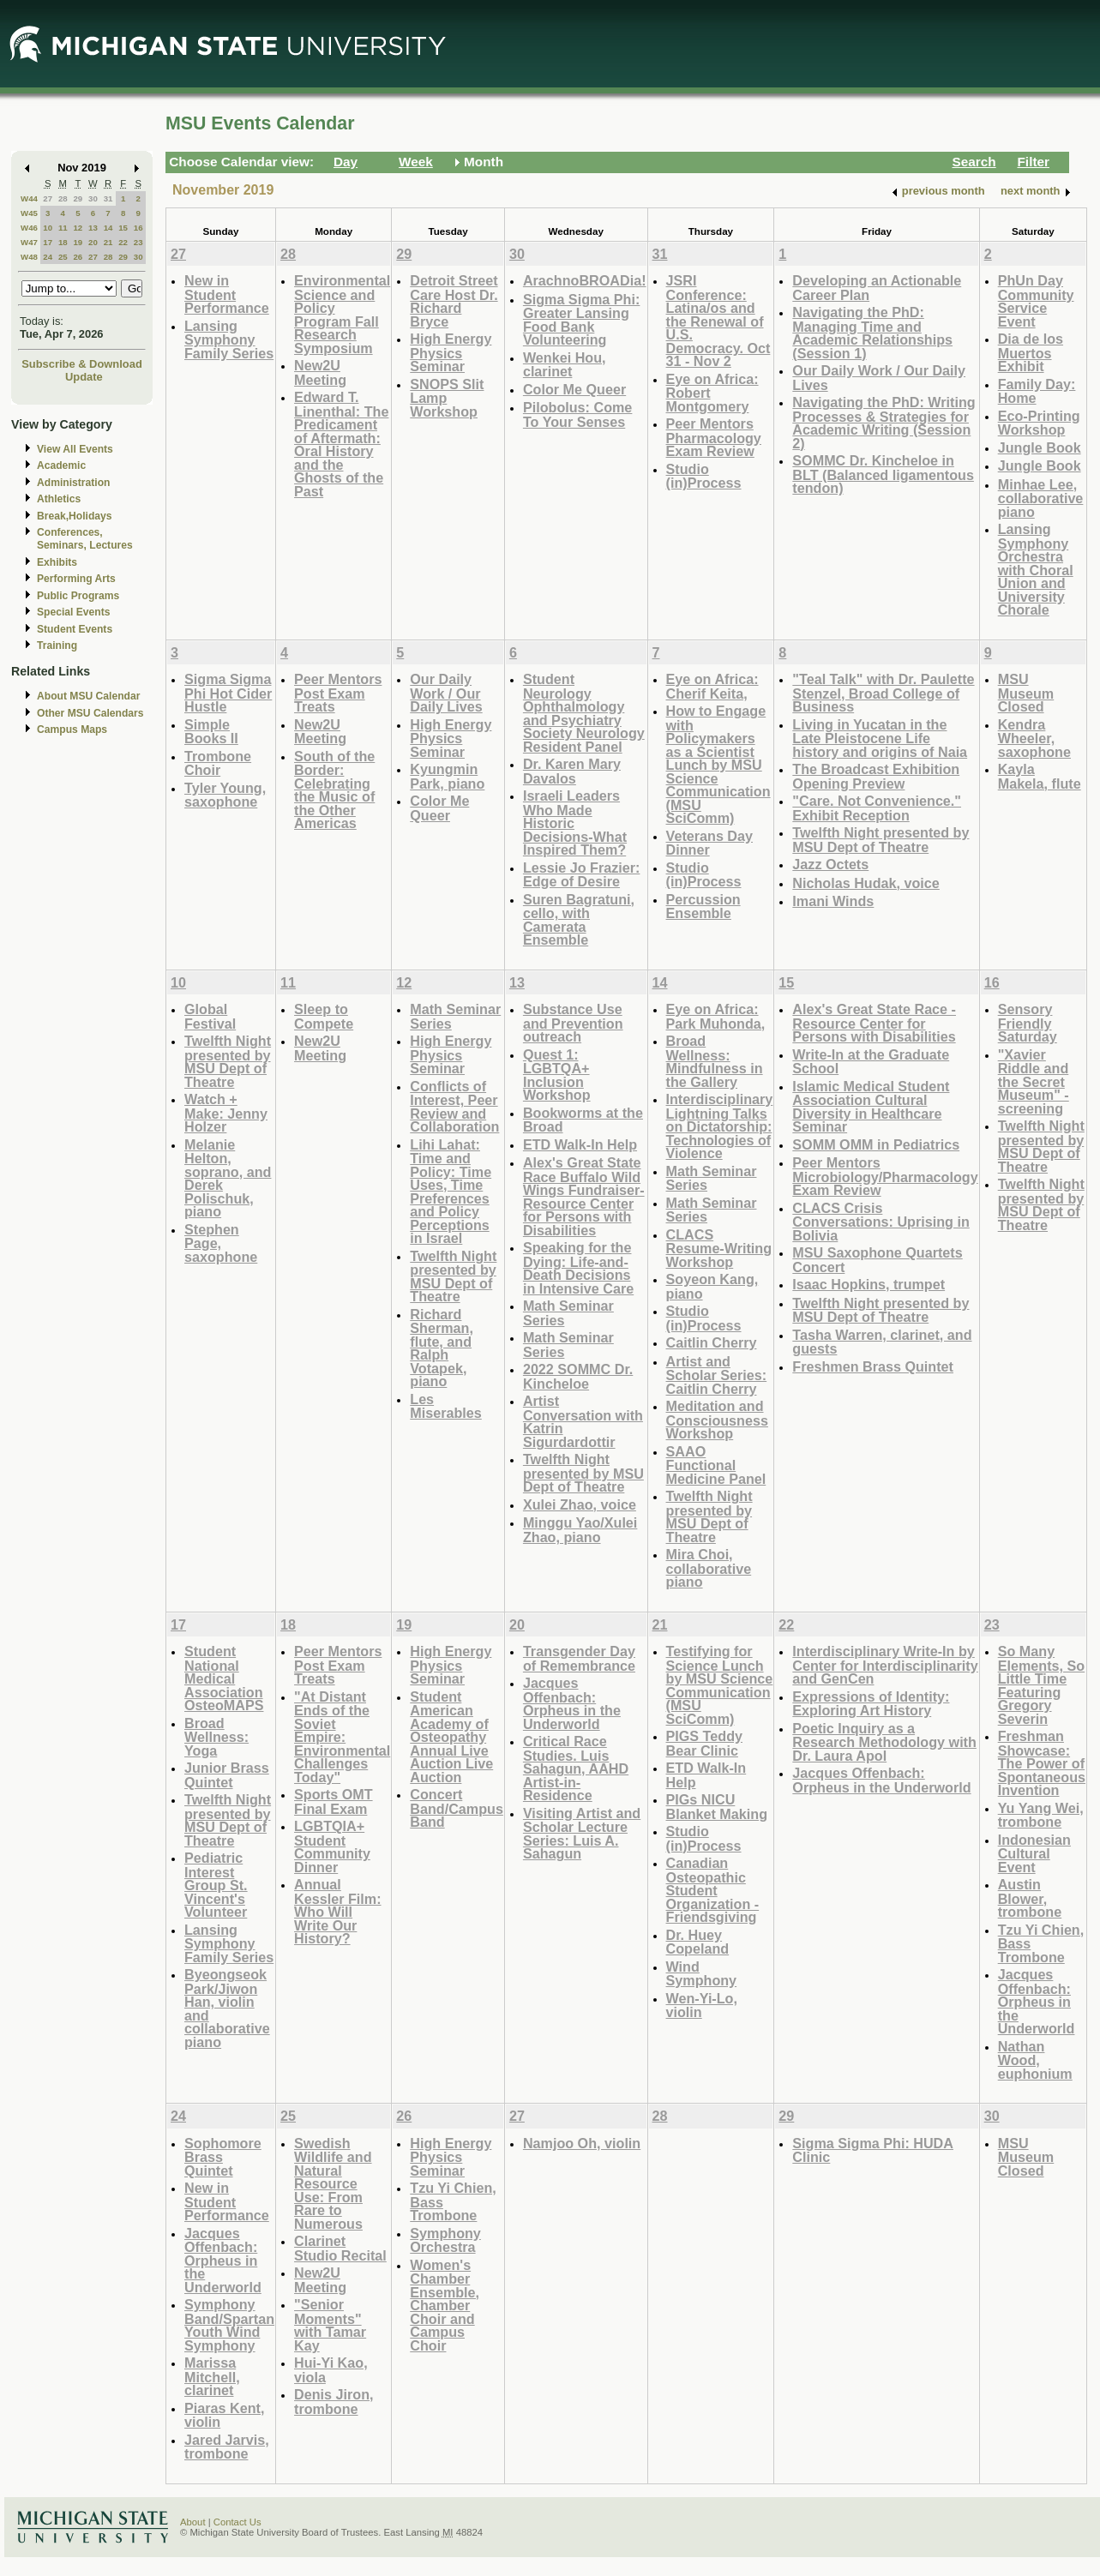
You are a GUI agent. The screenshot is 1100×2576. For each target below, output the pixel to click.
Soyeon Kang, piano (712, 1286)
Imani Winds (833, 901)
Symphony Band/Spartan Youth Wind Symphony (229, 2325)
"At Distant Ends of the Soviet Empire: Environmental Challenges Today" (342, 1737)
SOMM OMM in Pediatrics (875, 1144)
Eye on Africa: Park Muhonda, (716, 1016)
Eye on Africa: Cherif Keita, (712, 686)
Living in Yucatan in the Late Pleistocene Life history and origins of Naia (879, 738)
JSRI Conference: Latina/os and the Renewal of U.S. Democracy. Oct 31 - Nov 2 (718, 321)
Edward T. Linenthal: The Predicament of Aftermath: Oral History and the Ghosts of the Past (341, 444)
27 (47, 198)
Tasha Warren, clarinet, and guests (881, 1342)
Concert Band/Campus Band (456, 1807)
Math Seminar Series (455, 1016)
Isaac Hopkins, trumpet (868, 1284)
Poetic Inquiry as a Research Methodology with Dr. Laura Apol (884, 1741)
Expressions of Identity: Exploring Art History (870, 1704)
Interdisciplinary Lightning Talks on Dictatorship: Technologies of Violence (719, 1126)
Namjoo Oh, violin (581, 2143)
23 (138, 242)
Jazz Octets (830, 864)
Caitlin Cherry (711, 1342)
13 (93, 227)
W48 (29, 256)
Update (84, 376)
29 (77, 198)
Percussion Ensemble (703, 907)
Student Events (74, 629)
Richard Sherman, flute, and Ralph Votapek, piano (441, 1348)
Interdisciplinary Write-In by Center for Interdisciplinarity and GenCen (884, 1664)
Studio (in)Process (704, 476)
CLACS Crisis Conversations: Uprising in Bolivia (880, 1221)
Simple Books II (211, 732)
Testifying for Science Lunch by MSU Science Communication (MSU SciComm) (719, 1684)
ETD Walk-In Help (580, 1144)
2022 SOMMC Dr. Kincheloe (578, 1376)
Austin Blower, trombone (1030, 1897)
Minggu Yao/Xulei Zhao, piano (580, 1530)
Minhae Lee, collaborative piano (1041, 498)
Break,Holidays (74, 516)
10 (47, 227)
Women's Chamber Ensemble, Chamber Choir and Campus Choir (444, 2305)
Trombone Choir (217, 763)
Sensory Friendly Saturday (1027, 1022)
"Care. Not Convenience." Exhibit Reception (876, 808)
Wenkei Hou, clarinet (564, 365)
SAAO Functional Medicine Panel (716, 1465)
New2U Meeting (320, 372)
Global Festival (210, 1016)
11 (63, 227)
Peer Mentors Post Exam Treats (338, 692)
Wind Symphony (701, 1974)
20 (93, 242)
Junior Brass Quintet (226, 1775)
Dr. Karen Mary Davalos (572, 771)
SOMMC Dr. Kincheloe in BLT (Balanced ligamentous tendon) (883, 474)
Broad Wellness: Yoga (216, 1736)
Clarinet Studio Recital (340, 2248)
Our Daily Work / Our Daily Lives (878, 378)
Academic (61, 465)
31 (108, 198)
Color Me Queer (574, 389)
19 (77, 242)
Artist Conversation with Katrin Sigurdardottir (583, 1421)
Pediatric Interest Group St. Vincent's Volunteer (216, 1884)
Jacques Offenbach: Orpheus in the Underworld (572, 1703)
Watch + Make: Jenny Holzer (225, 1112)
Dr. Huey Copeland (698, 1942)
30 (93, 198)
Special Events (73, 612)
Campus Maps (72, 730)
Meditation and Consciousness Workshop (717, 1419)
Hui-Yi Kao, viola (331, 2370)
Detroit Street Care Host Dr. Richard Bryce (453, 301)
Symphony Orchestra (445, 2240)
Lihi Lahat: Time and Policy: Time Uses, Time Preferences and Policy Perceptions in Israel (450, 1191)
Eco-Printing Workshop (1039, 423)
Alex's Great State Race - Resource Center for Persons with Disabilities (874, 1022)
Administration (73, 483)
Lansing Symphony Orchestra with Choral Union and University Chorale (1035, 569)
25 (63, 256)
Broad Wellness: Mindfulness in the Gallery (714, 1061)
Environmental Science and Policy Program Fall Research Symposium (342, 314)
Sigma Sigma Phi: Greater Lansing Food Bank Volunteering (581, 319)
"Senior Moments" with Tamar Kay (330, 2325)
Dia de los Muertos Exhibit (1030, 352)
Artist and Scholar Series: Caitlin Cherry (716, 1375)
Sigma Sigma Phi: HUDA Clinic (872, 2150)
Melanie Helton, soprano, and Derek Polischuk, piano (227, 1178)
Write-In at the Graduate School (870, 1062)
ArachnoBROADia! (584, 280)
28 (63, 198)
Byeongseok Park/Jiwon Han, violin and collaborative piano (227, 2008)
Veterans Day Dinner (710, 843)
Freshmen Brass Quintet (872, 1366)
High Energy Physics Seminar (450, 352)
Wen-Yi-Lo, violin (701, 2006)
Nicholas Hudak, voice (866, 883)
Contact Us (237, 2522)
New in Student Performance (226, 294)
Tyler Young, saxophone (225, 795)
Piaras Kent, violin (224, 2415)
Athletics (59, 499)
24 (47, 256)
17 (47, 242)
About (193, 2522)
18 (63, 242)
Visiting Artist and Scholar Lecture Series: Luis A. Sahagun (581, 1833)
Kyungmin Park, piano (447, 776)
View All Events (75, 449)
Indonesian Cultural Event (1034, 1853)
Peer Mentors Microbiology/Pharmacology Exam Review (884, 1176)
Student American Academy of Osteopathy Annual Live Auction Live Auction (451, 1737)
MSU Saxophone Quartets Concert (877, 1260)
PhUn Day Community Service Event (1036, 301)
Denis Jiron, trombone (333, 2402)
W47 (29, 242)
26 (77, 256)
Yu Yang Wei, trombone (1041, 1815)
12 (77, 227)
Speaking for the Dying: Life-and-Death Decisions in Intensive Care (578, 1268)
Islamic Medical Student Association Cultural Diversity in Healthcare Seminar (870, 1106)
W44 (29, 198)
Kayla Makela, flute (1039, 776)
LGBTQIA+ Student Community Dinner (332, 1846)
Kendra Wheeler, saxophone (1034, 738)
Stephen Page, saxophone (220, 1243)
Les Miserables (446, 1406)
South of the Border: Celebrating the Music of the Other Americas (334, 790)
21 (108, 242)
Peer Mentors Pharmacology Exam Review (713, 437)
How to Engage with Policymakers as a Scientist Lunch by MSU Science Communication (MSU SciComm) (718, 764)
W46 (29, 227)
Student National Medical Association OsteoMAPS (223, 1678)
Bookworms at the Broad (583, 1120)
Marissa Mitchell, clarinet (212, 2376)
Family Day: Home (1037, 391)
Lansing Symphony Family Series (228, 339)
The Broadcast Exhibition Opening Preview (875, 776)
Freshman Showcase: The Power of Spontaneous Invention (1041, 1763)
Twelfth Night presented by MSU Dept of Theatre (880, 840)
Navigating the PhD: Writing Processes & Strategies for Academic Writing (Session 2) (883, 422)
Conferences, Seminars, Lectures (85, 538)
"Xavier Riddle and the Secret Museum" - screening (1033, 1081)
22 (123, 242)
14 (108, 227)
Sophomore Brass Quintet (222, 2156)
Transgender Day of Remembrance (579, 1658)
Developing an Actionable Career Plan (876, 288)
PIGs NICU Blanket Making (717, 1807)
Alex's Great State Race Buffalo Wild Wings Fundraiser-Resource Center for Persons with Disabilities (584, 1196)
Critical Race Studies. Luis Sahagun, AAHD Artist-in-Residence (575, 1768)
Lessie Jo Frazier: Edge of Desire (581, 875)
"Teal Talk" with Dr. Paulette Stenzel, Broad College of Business (883, 692)
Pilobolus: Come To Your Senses (577, 414)
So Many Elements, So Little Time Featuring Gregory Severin (1041, 1684)
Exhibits (57, 562)
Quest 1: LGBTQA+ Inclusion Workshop (557, 1075)
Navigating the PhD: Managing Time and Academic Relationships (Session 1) (872, 332)
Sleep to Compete (323, 1016)
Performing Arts (76, 579)
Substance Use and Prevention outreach (573, 1022)
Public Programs (78, 596)
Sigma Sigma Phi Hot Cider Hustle (228, 692)
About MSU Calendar (88, 696)
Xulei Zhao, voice (579, 1504)
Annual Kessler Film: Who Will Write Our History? (337, 1911)
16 (138, 227)
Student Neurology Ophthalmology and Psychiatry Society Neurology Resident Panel (584, 712)
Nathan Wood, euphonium (1035, 2060)
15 (123, 227)
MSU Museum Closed (1026, 692)
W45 (29, 213)
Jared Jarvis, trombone (226, 2447)
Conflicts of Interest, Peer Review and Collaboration (454, 1106)
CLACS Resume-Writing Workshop (719, 1248)
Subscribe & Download (81, 363)
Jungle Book (1039, 447)
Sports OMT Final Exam (333, 1801)
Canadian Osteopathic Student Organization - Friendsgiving (713, 1889)
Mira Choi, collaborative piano (709, 1567)
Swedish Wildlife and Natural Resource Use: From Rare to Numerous (333, 2183)
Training (57, 645)
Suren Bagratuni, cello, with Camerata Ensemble (578, 920)
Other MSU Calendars (90, 713)
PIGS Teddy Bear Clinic (704, 1743)
